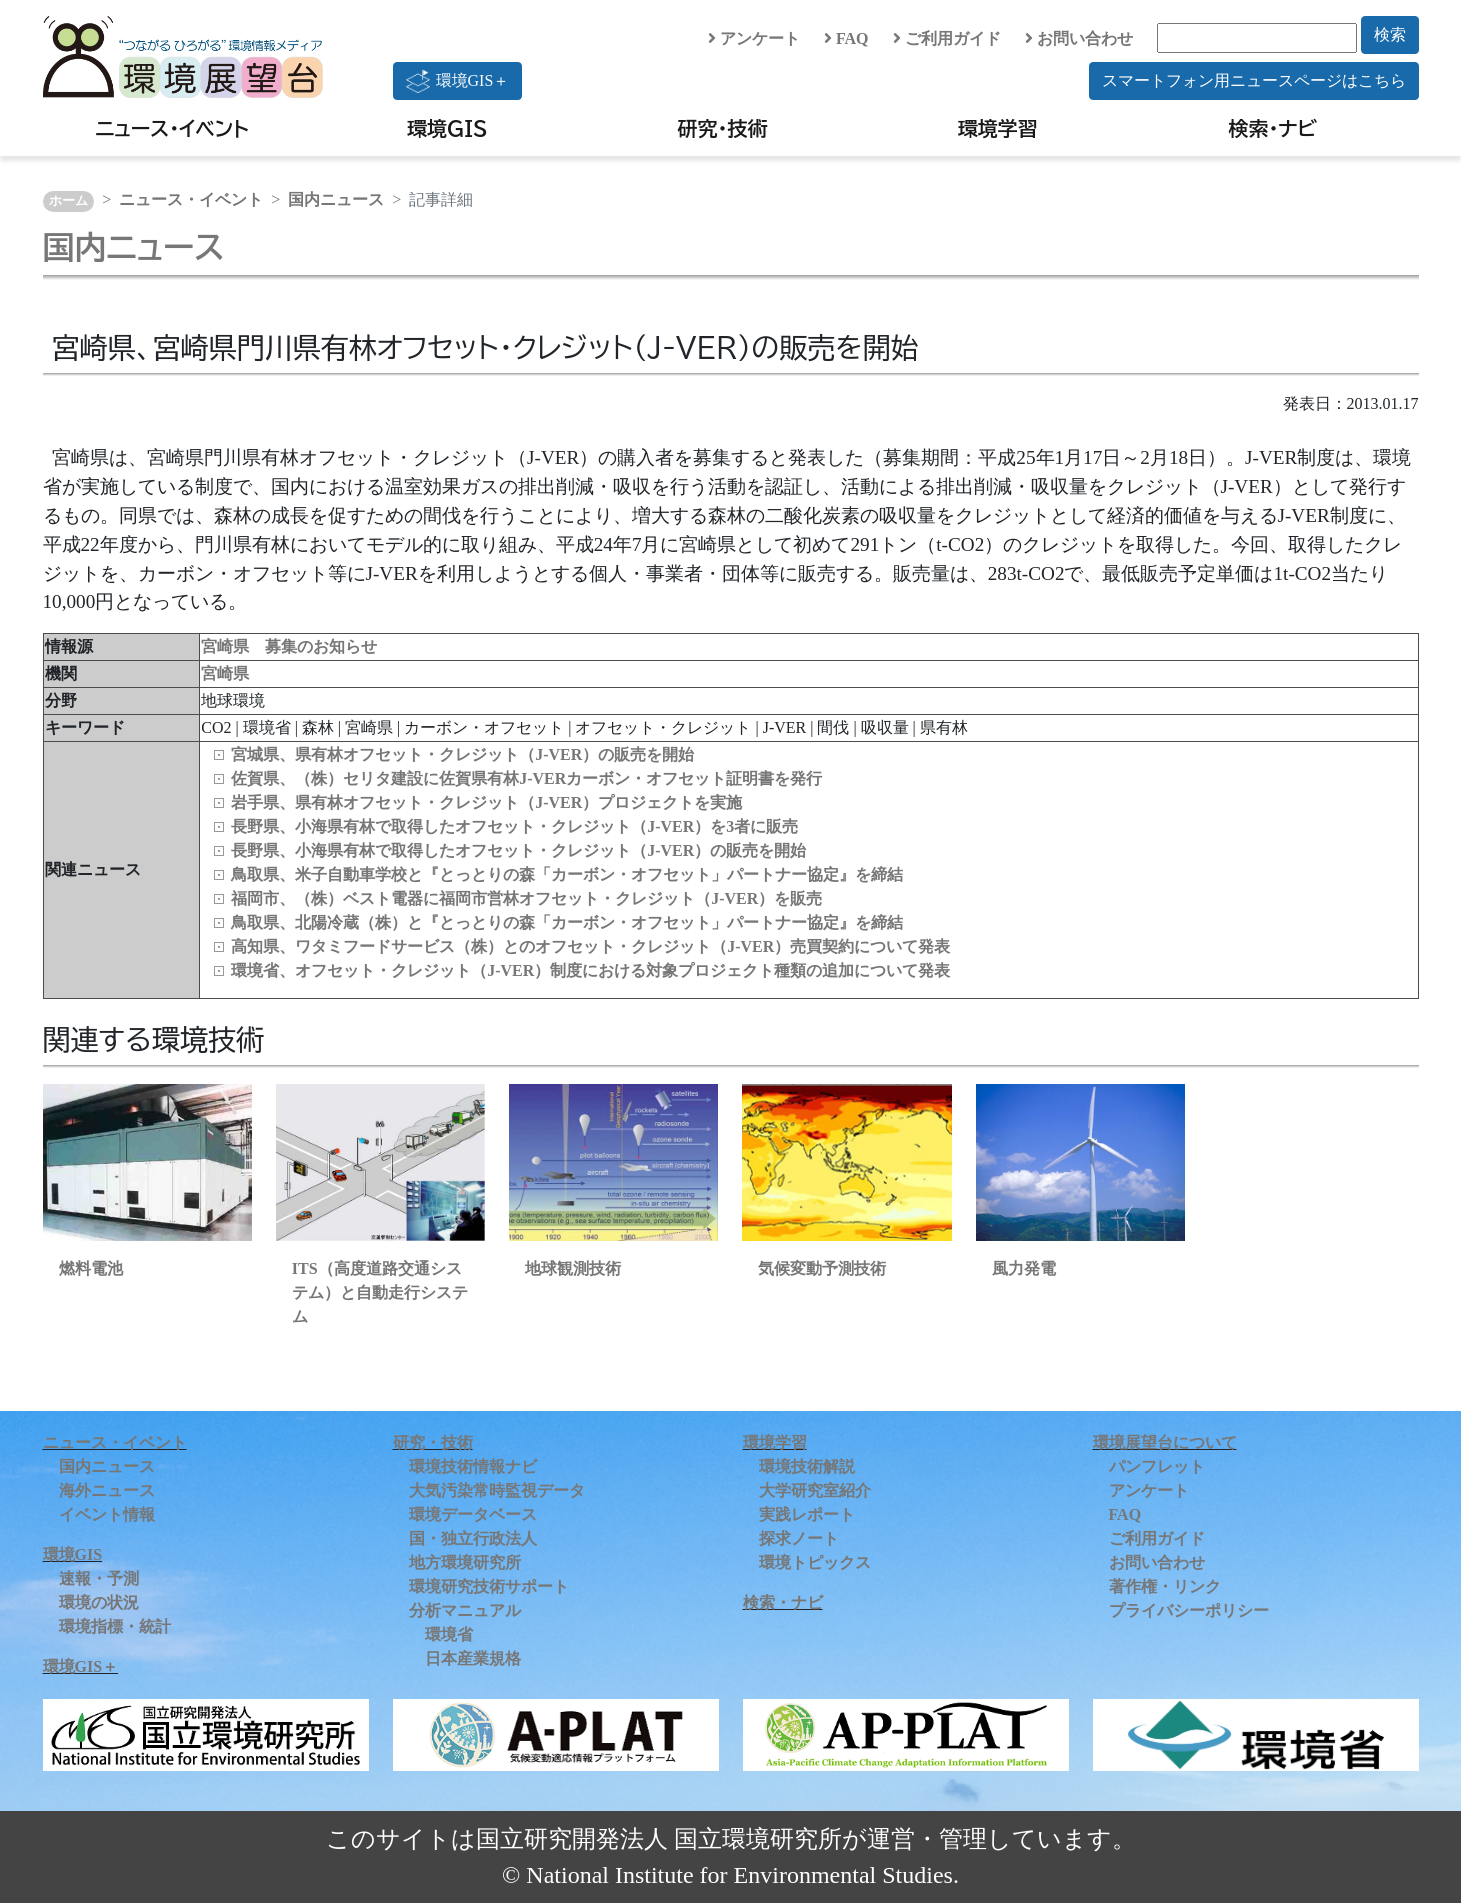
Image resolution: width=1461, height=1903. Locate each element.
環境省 (449, 1634)
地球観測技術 (573, 1268)
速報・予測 (99, 1578)
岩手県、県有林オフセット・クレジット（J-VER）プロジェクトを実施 (486, 802)
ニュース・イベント (171, 128)
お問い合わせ (1079, 38)
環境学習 (998, 128)
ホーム (68, 201)
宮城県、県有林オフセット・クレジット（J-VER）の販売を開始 (462, 754)
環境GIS (447, 128)
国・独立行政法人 (473, 1538)
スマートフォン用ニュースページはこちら (1254, 80)
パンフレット (1157, 1466)
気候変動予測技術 (822, 1268)
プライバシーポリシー (1189, 1610)
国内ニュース (336, 199)
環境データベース (473, 1514)
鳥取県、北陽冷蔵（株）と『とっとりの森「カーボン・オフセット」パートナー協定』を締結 (567, 922)
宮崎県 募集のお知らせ (289, 646)
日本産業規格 (473, 1658)
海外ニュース (107, 1490)
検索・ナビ (1273, 128)
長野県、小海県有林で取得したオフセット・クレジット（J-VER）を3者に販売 (514, 826)
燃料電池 (91, 1268)
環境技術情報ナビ (473, 1466)
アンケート (754, 38)
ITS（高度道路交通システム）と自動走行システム (380, 1292)
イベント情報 (107, 1514)
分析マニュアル (465, 1610)
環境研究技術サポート (489, 1586)
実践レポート (807, 1514)
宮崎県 (225, 673)
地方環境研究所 (465, 1562)
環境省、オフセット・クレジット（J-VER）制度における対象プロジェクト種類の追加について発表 (590, 970)
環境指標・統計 (115, 1626)
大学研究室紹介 (815, 1490)
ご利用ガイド (947, 38)
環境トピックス (815, 1562)
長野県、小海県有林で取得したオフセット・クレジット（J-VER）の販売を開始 (518, 850)
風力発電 (1024, 1268)
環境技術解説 (807, 1466)
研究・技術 (723, 128)
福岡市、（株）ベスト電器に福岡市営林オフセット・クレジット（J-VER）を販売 (526, 898)
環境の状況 (99, 1602)
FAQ (846, 38)
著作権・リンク (1165, 1586)
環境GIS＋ (458, 81)
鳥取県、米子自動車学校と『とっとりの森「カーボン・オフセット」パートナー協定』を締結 (567, 874)
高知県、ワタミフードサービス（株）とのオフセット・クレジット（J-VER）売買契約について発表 (590, 946)
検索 (1390, 34)
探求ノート (799, 1538)
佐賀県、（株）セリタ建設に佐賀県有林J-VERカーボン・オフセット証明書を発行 (526, 778)
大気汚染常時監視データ (497, 1490)
